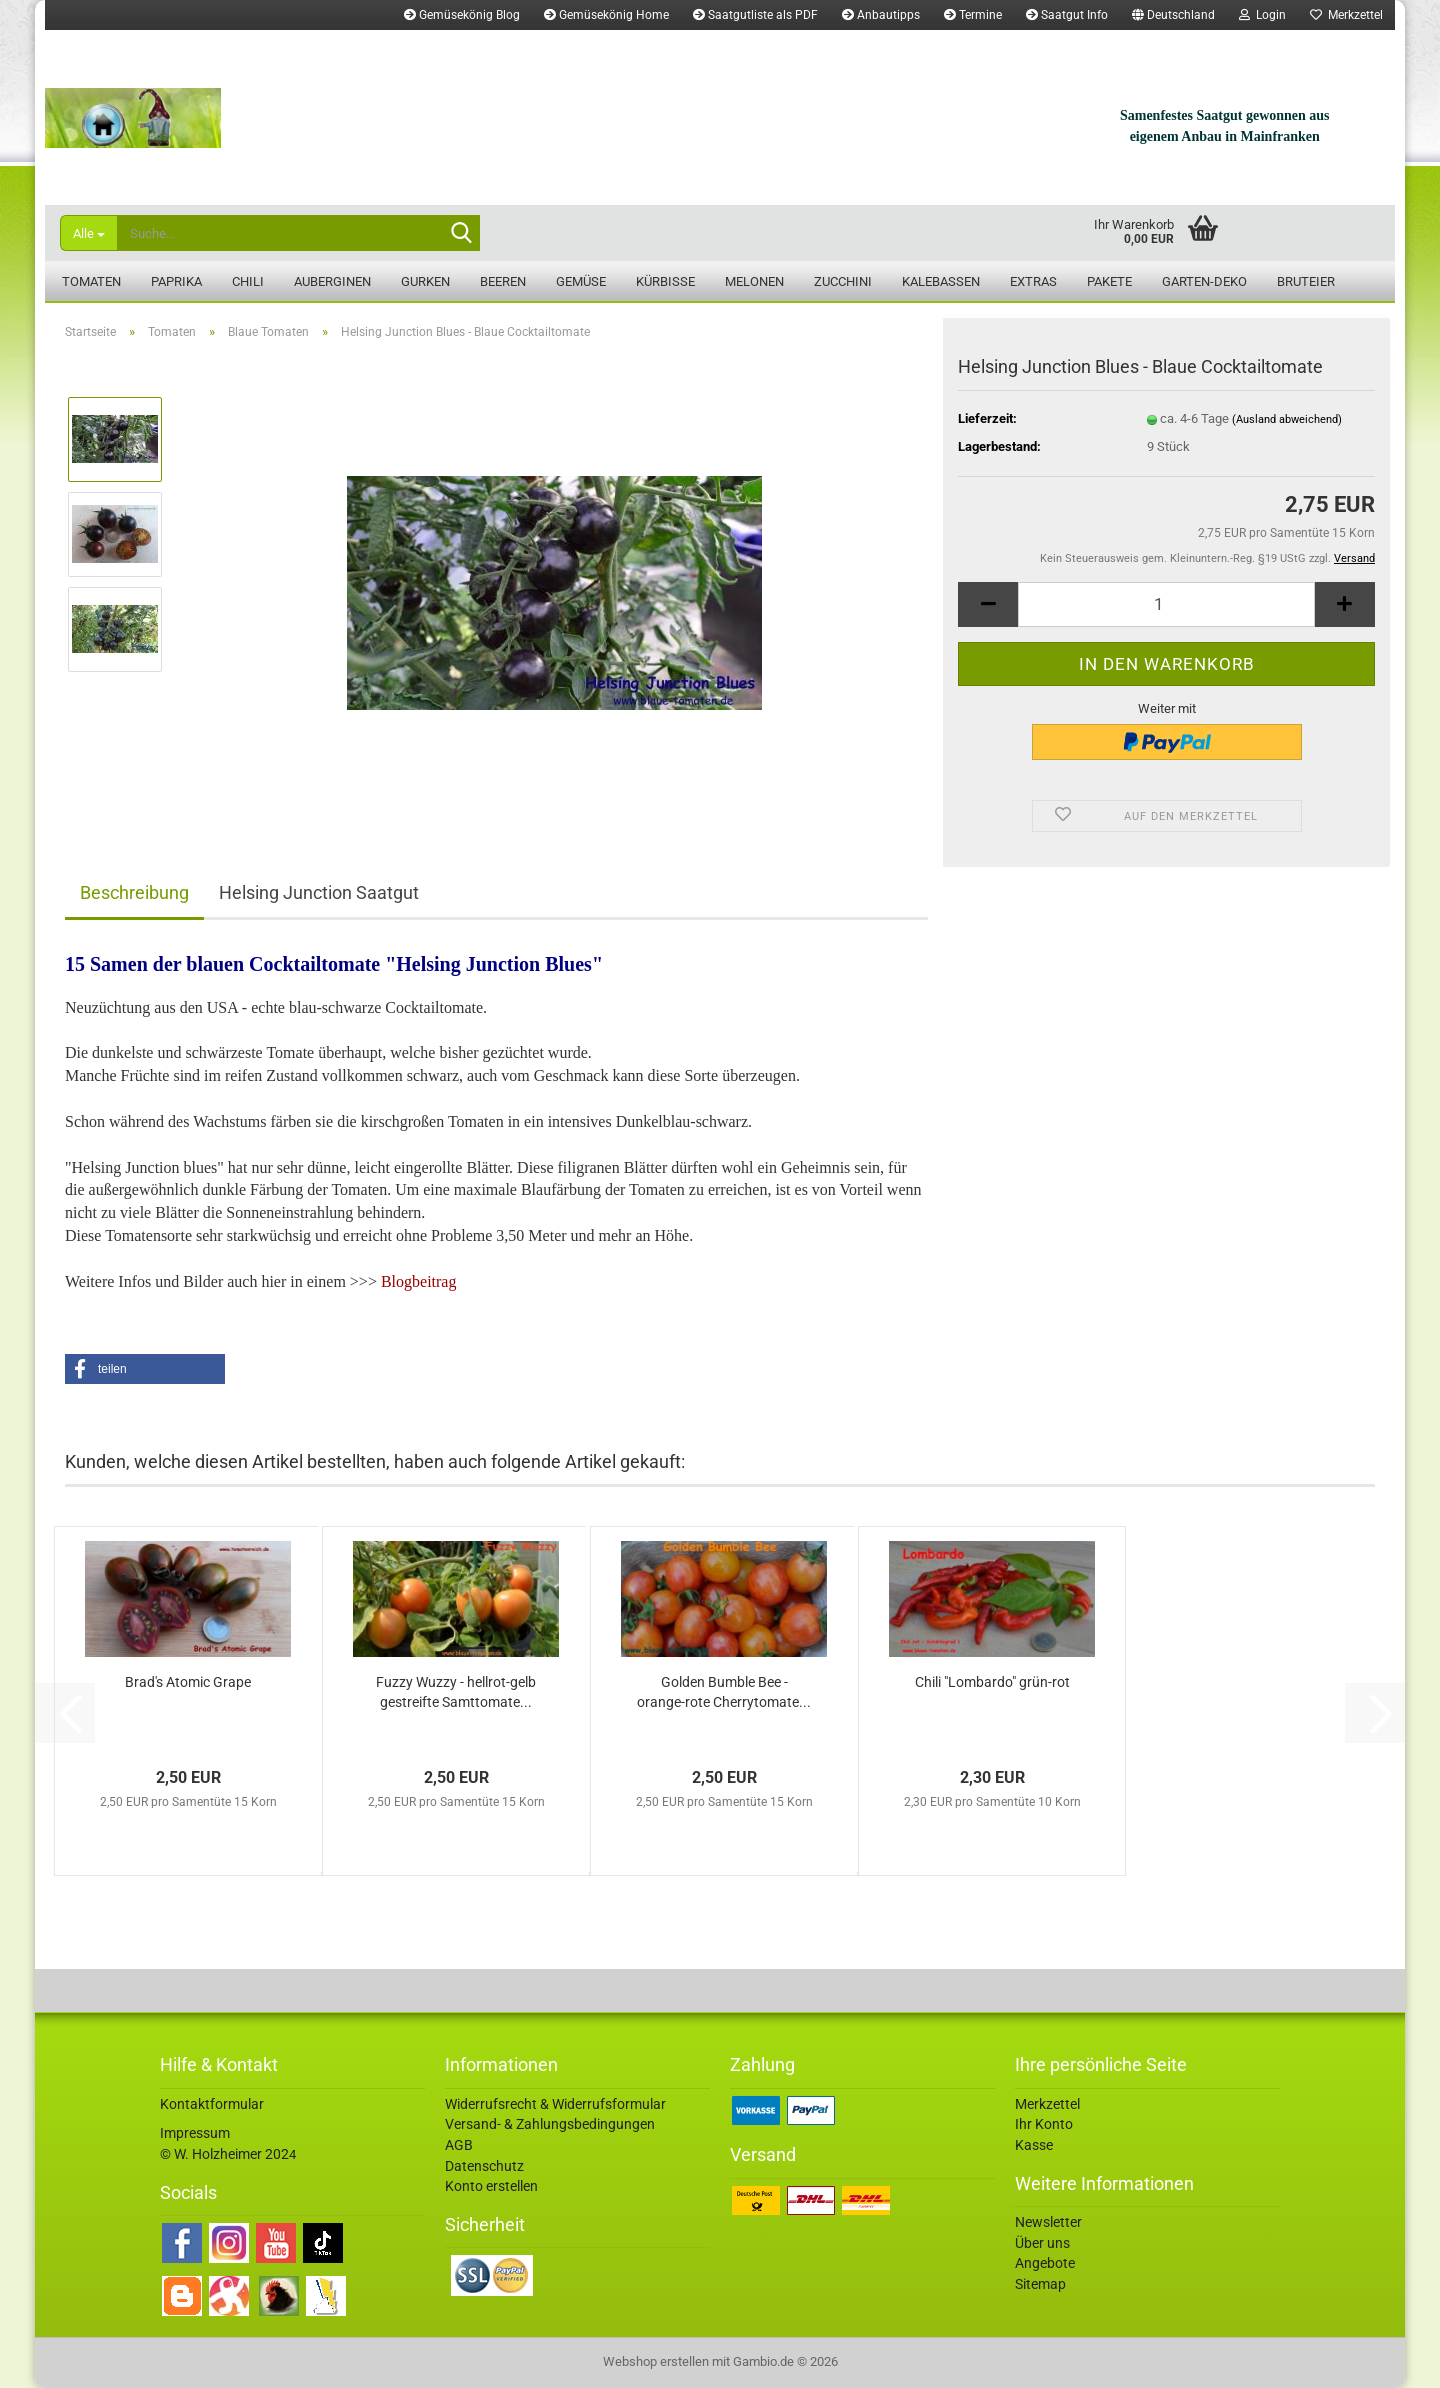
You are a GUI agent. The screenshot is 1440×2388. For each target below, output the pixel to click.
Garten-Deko (1204, 281)
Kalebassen (941, 281)
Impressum (195, 2133)
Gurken (425, 281)
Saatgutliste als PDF (755, 15)
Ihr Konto (1044, 2124)
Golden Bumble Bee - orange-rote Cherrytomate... (724, 1692)
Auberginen (332, 281)
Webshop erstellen (656, 2361)
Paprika (176, 281)
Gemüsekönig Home (606, 15)
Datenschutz (484, 2166)
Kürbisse (665, 281)
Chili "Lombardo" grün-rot (992, 1682)
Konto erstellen (491, 2186)
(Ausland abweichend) (1287, 419)
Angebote (1045, 2263)
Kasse (1034, 2145)
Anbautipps (881, 15)
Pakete (1109, 281)
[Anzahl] (1166, 604)
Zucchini (843, 281)
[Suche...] (88, 233)
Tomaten (91, 281)
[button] (1173, 15)
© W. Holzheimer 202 (224, 2154)
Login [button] (1262, 15)
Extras (1033, 281)
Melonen (754, 281)
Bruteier (1306, 281)
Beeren (503, 281)
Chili (248, 281)
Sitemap (1040, 2284)
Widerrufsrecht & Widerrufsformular (555, 2104)
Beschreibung (134, 892)
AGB (459, 2145)
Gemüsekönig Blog (462, 15)
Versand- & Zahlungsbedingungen (550, 2124)
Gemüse (581, 281)
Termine (973, 15)
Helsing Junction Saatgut (319, 892)
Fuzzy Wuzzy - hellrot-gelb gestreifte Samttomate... (456, 1692)
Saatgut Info (1067, 15)
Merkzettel (1346, 15)
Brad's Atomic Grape (188, 1682)
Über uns (1042, 2243)
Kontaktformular (212, 2104)
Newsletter (1048, 2222)
